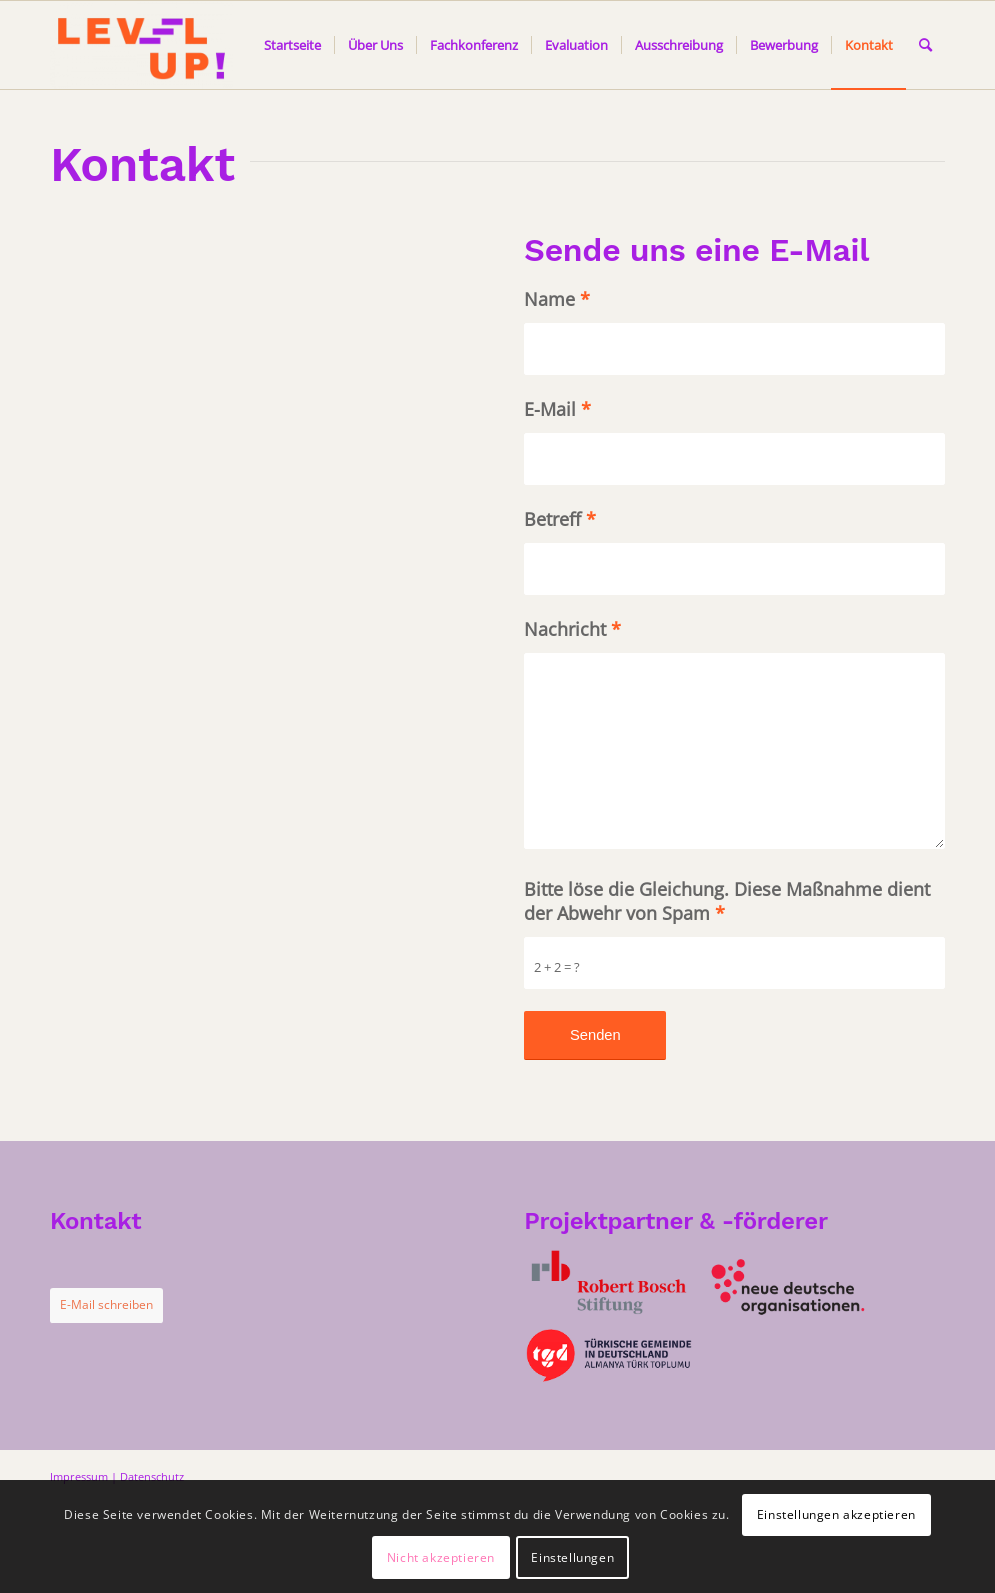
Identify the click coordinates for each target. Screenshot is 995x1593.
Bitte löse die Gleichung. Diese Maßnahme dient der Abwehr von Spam (727, 901)
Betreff (560, 519)
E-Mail (557, 409)
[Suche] (925, 45)
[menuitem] (292, 45)
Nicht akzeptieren (441, 1557)
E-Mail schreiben (106, 1304)
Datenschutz (152, 1476)
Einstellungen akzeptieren (836, 1514)
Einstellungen (572, 1557)
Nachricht (572, 629)
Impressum (79, 1476)
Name (557, 299)
